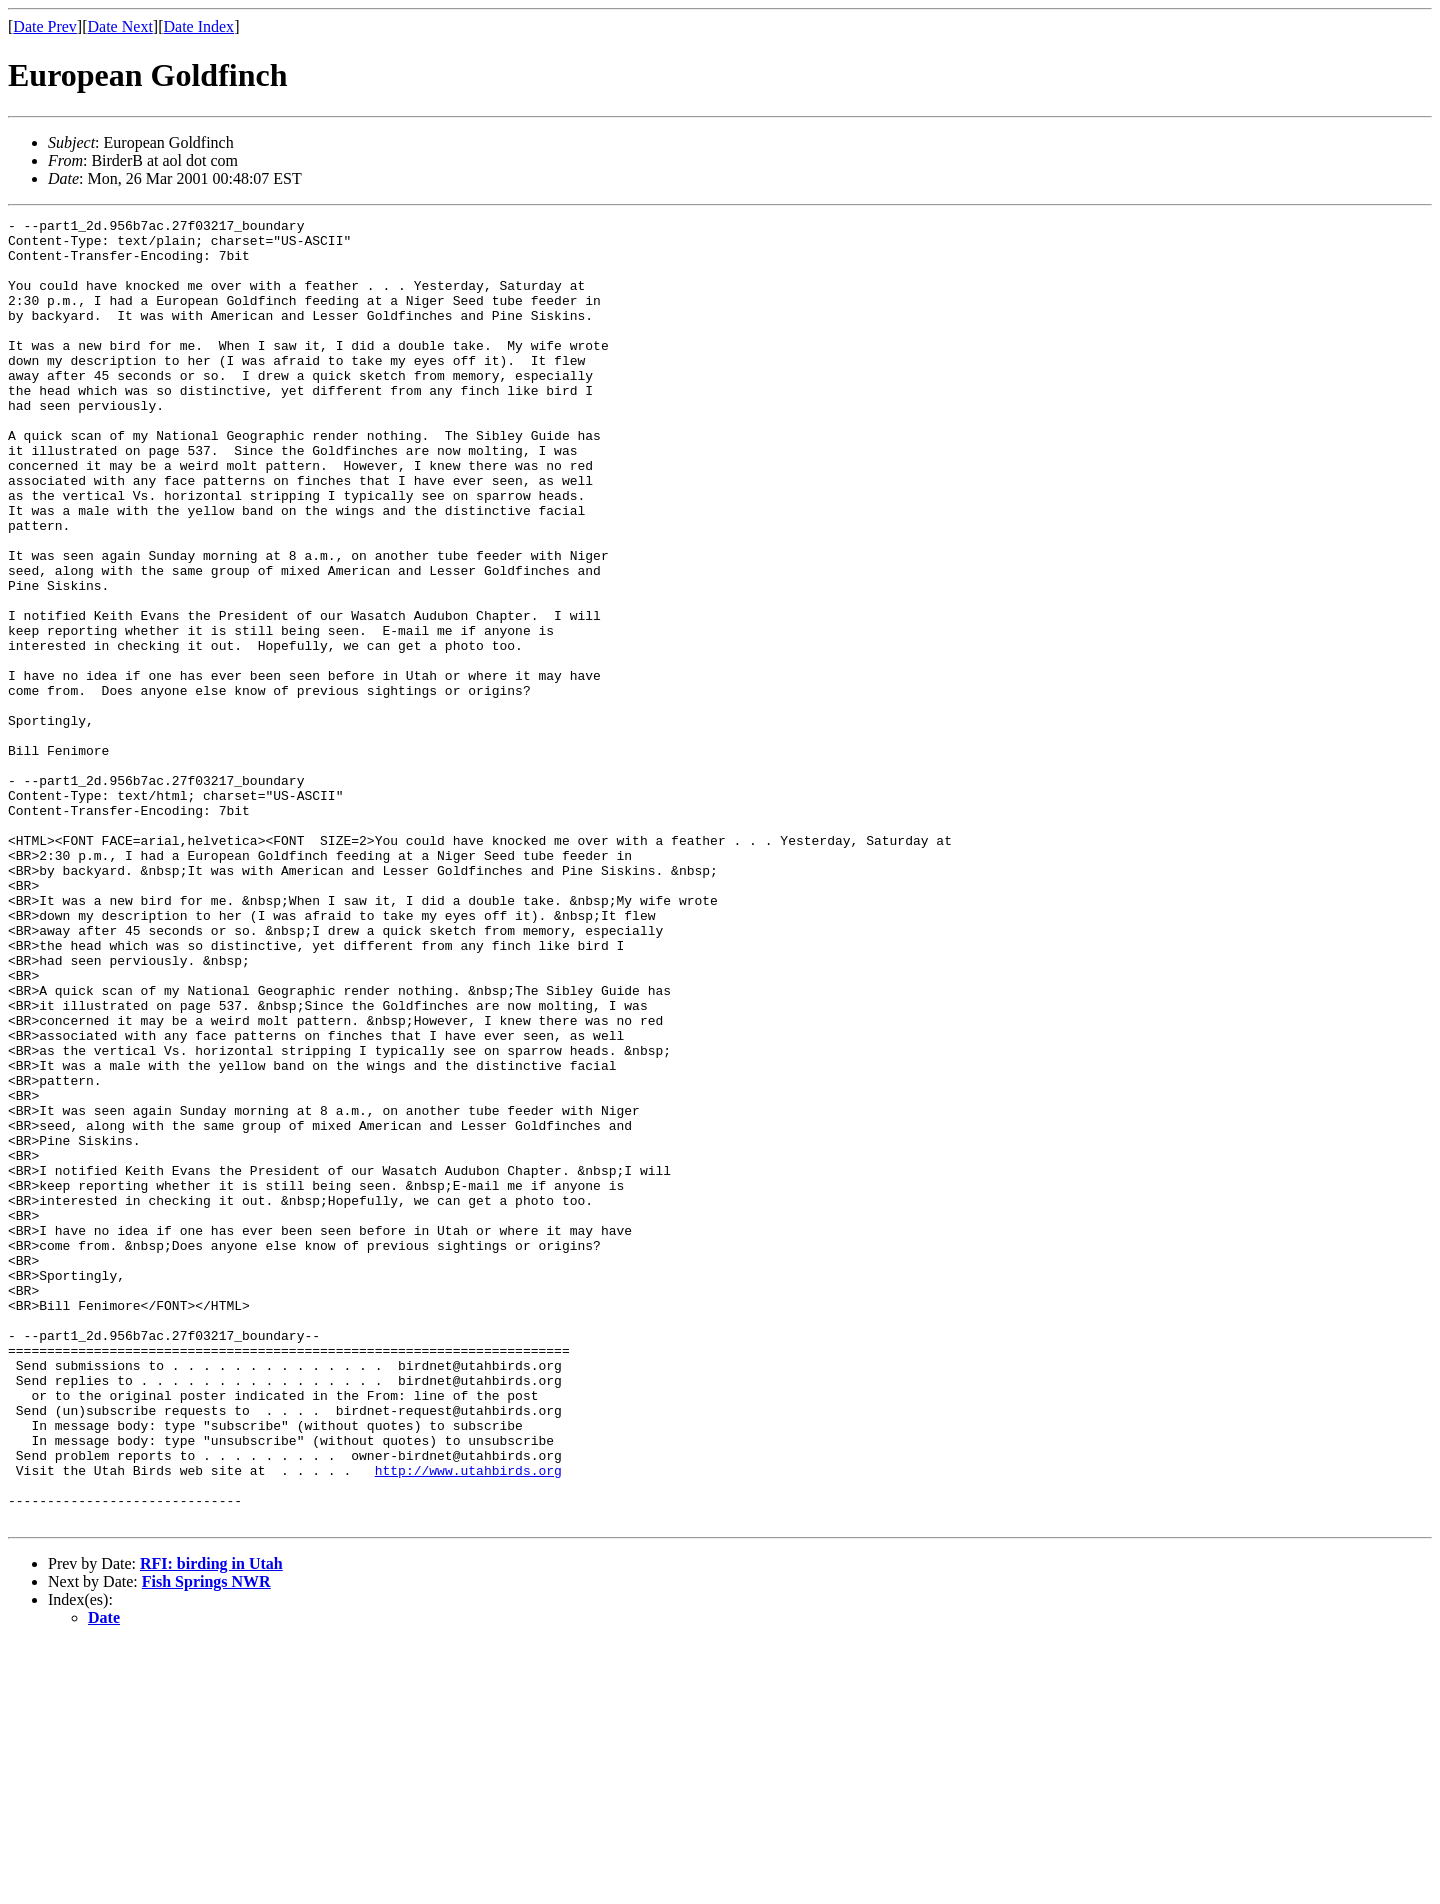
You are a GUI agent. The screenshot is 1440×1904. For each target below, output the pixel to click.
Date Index (198, 26)
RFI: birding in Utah (211, 1824)
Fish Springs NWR (206, 1842)
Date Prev (45, 26)
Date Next (120, 26)
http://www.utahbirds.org (468, 1722)
